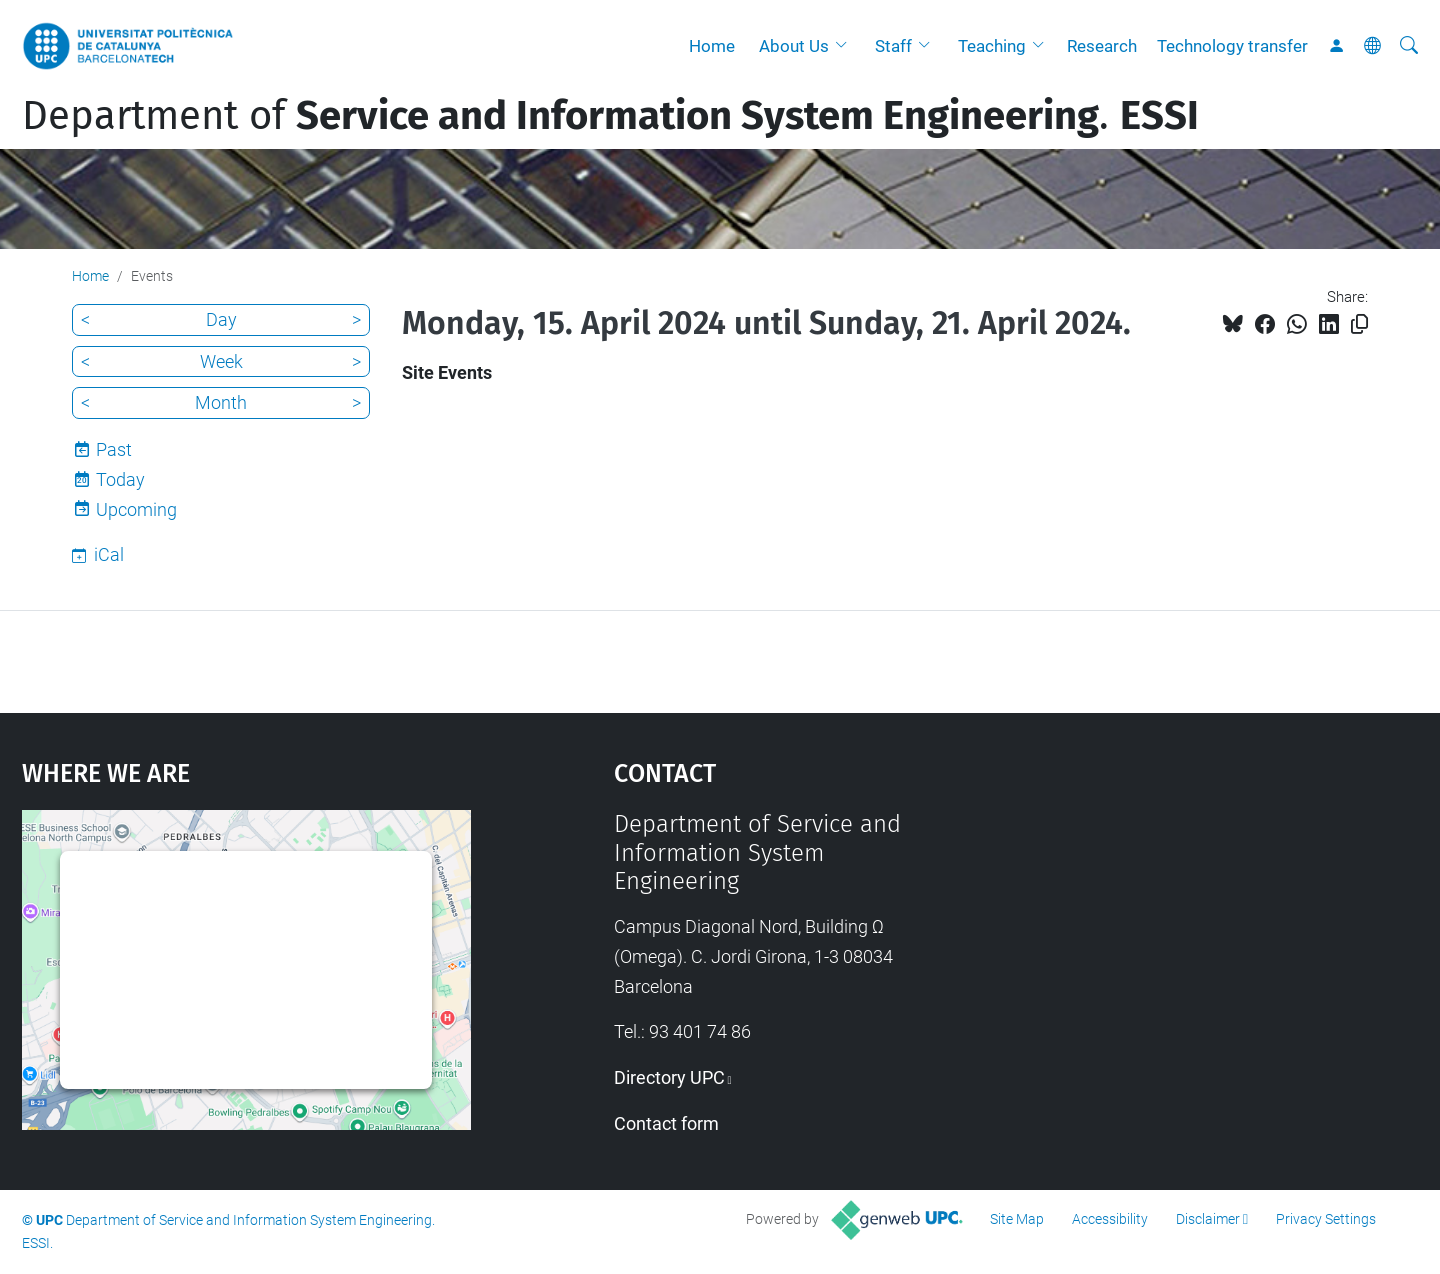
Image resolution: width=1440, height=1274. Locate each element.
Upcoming (136, 509)
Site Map (1017, 1219)
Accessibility (1110, 1219)
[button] (846, 46)
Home (712, 46)
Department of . (610, 116)
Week (221, 361)
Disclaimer (1208, 1219)
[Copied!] (1359, 324)
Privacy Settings (1326, 1219)
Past (114, 449)
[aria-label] (1409, 46)
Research (1102, 46)
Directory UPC (669, 1077)
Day (221, 319)
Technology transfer (1232, 46)
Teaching (992, 46)
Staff (893, 46)
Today (120, 479)
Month (221, 402)
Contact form (666, 1123)
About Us (794, 46)
